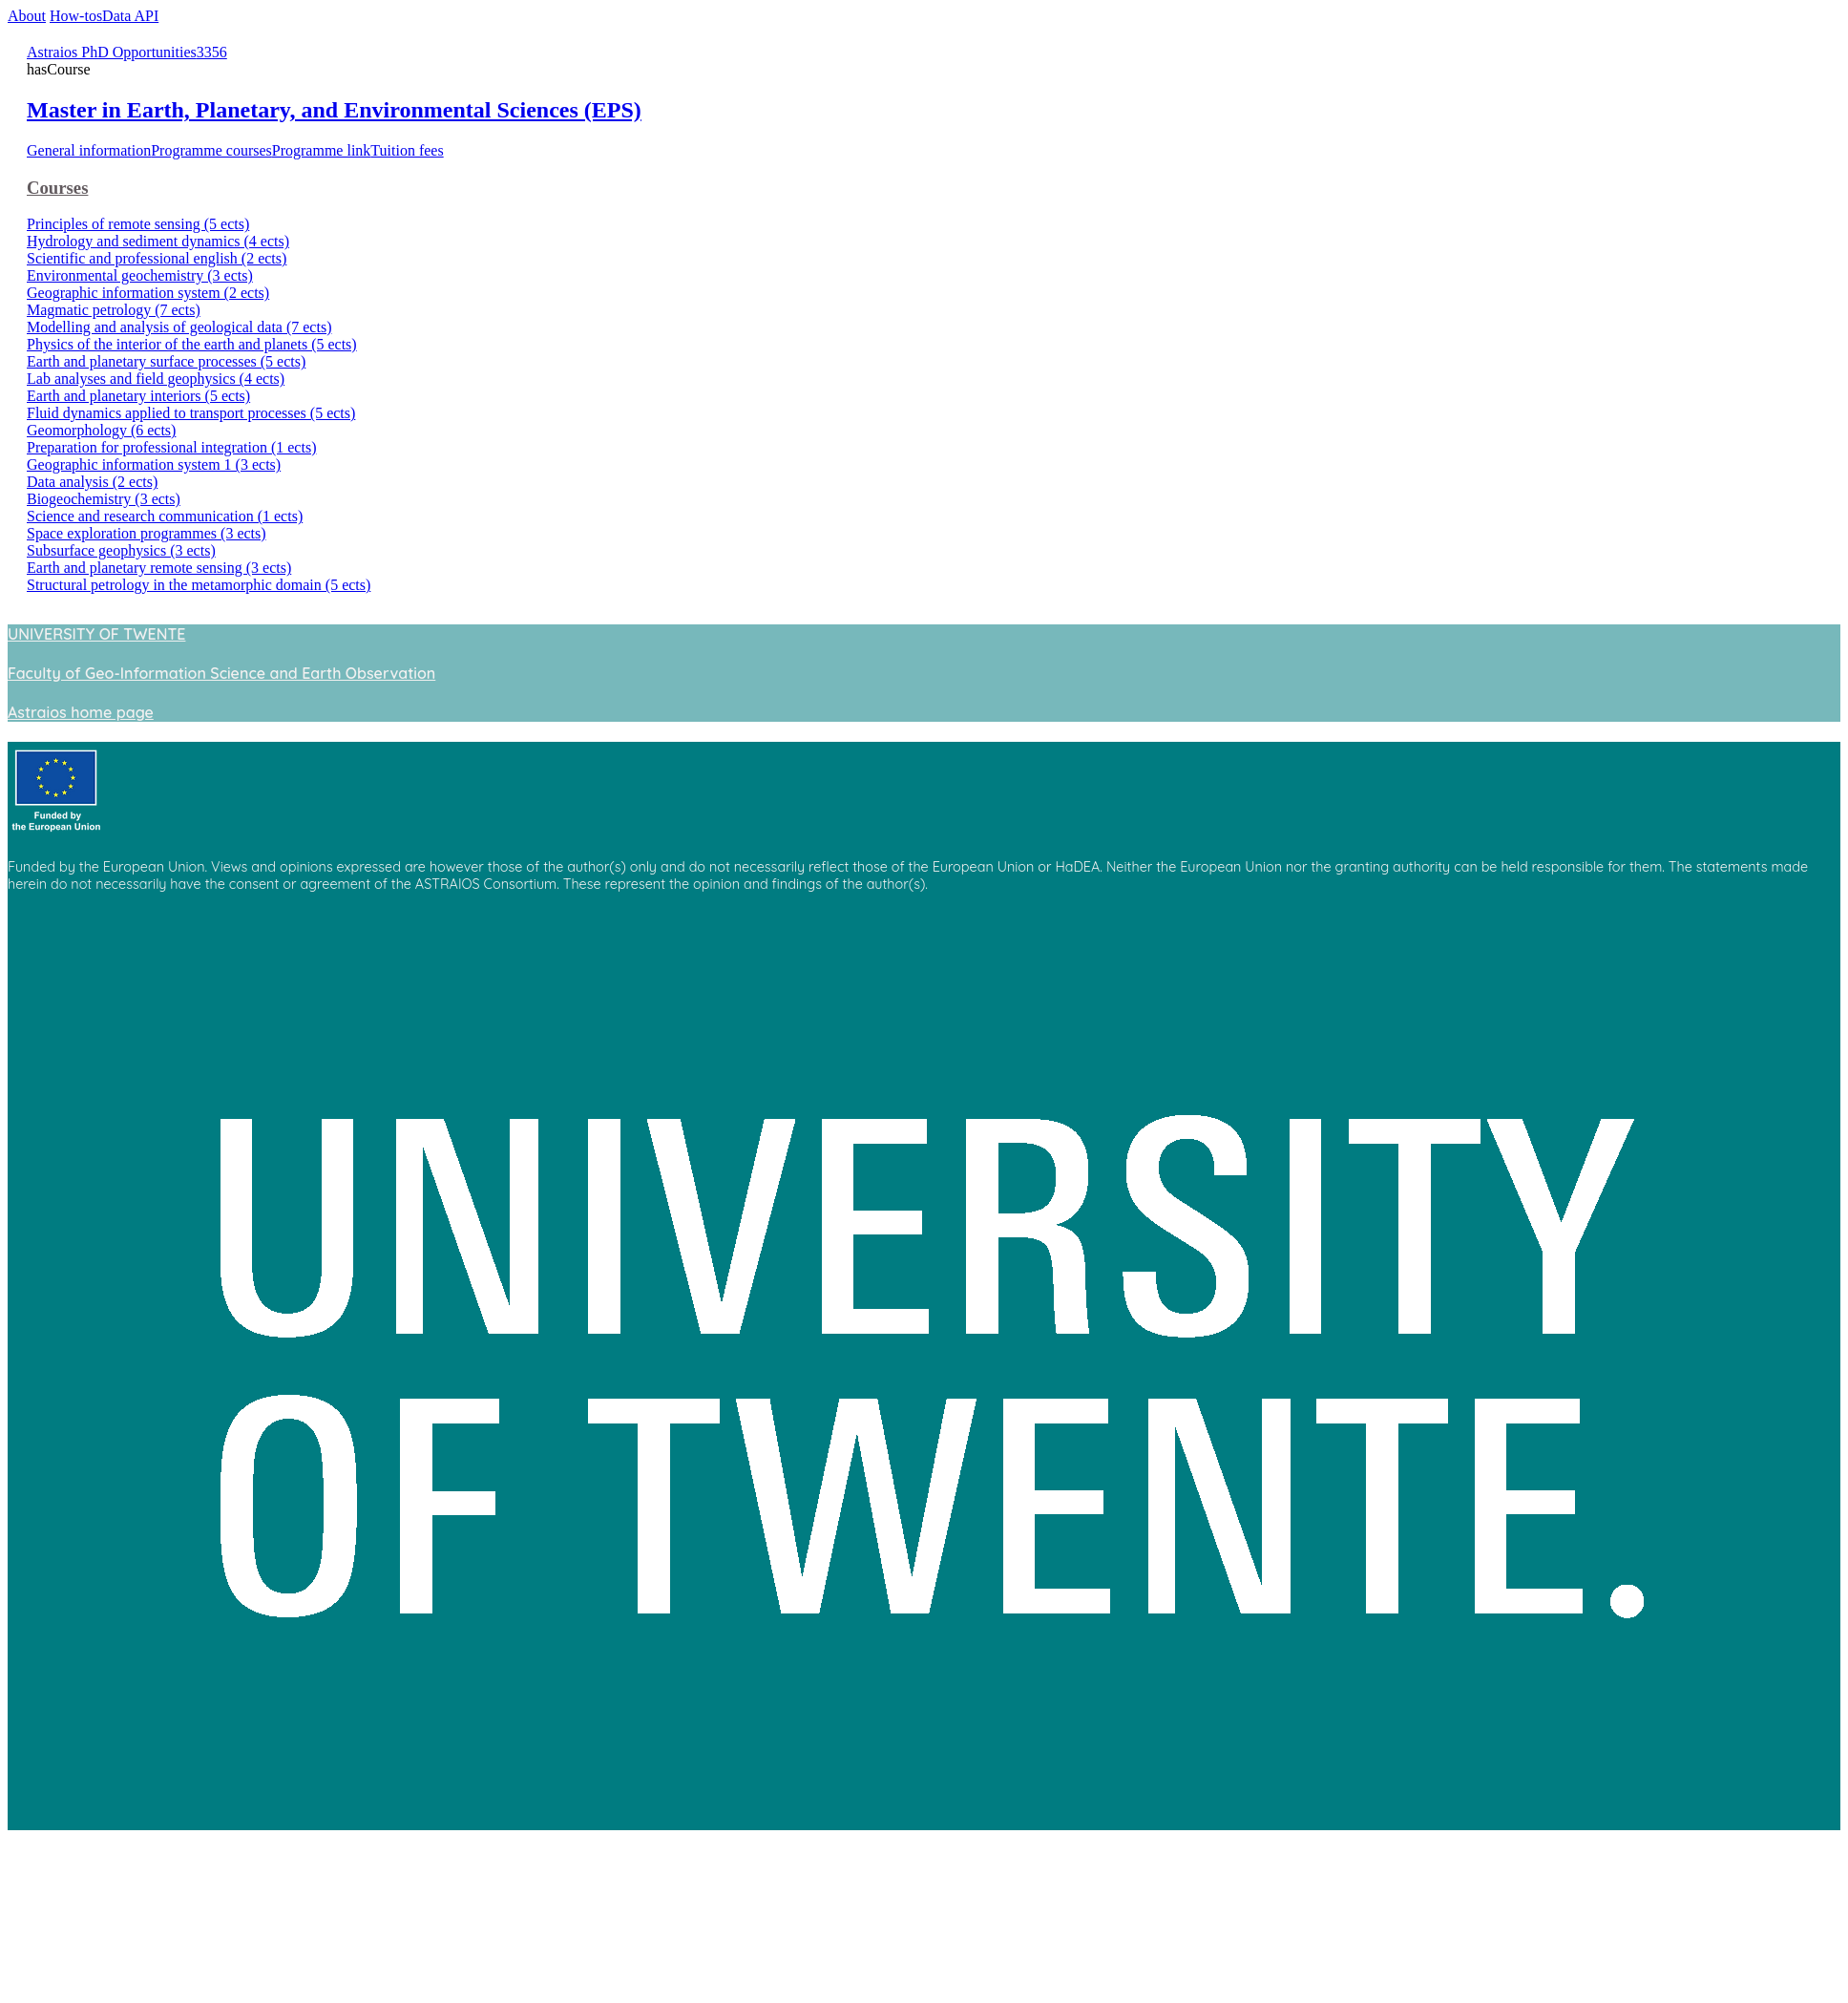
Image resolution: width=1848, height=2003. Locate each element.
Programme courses (211, 150)
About (27, 16)
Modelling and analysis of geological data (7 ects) (179, 327)
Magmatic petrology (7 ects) (113, 310)
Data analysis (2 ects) (92, 482)
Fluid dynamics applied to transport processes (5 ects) (191, 413)
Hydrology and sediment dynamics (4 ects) (158, 241)
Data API (130, 16)
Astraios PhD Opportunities (112, 52)
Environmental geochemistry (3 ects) (140, 275)
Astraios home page (81, 712)
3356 (212, 52)
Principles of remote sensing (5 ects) (138, 224)
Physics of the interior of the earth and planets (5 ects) (192, 344)
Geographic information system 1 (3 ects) (154, 464)
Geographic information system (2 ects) (148, 293)
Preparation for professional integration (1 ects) (171, 447)
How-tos (76, 16)
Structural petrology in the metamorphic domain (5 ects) (198, 585)
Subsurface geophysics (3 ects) (121, 550)
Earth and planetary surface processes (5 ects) (166, 361)
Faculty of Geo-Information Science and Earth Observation (221, 673)
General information (89, 150)
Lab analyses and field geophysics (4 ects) (155, 378)
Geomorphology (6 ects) (101, 430)
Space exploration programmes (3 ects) (146, 533)
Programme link (321, 150)
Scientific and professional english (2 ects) (156, 258)
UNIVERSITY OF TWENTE (96, 633)
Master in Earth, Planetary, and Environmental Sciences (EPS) (334, 109)
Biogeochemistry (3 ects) (103, 499)
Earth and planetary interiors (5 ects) (138, 396)
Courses (57, 188)
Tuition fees (406, 150)
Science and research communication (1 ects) (165, 516)
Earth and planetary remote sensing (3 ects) (159, 567)
